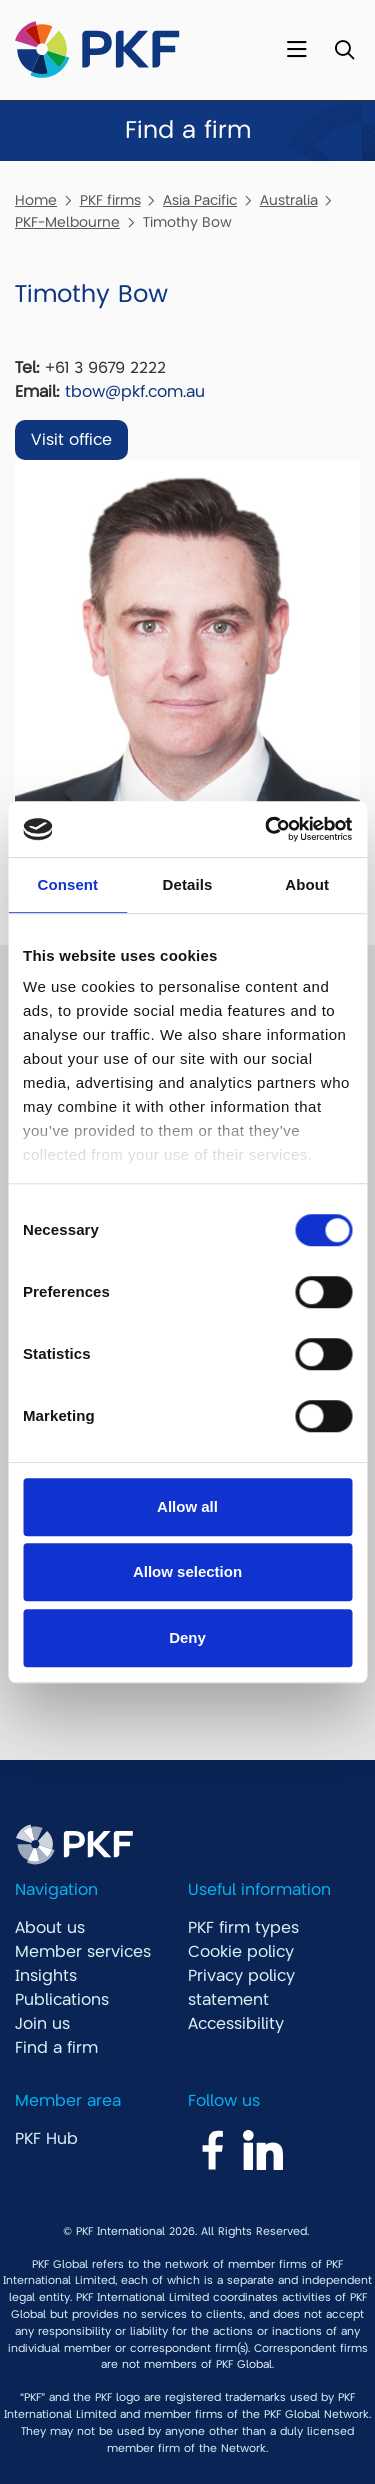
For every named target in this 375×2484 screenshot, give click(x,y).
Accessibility (236, 2024)
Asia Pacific (200, 200)
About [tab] (307, 884)
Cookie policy (241, 1952)
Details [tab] (188, 884)
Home (36, 200)
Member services (83, 1952)
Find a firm (56, 2048)
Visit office (71, 440)
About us (50, 1928)
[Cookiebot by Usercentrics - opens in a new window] (267, 829)
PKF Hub (46, 2139)
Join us (42, 2024)
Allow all (187, 1506)
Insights (46, 1976)
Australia (289, 200)
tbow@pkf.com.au (135, 392)
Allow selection (187, 1571)
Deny (187, 1637)
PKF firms (110, 200)
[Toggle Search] (344, 50)
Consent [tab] (67, 884)
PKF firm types (243, 1928)
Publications (62, 2000)
